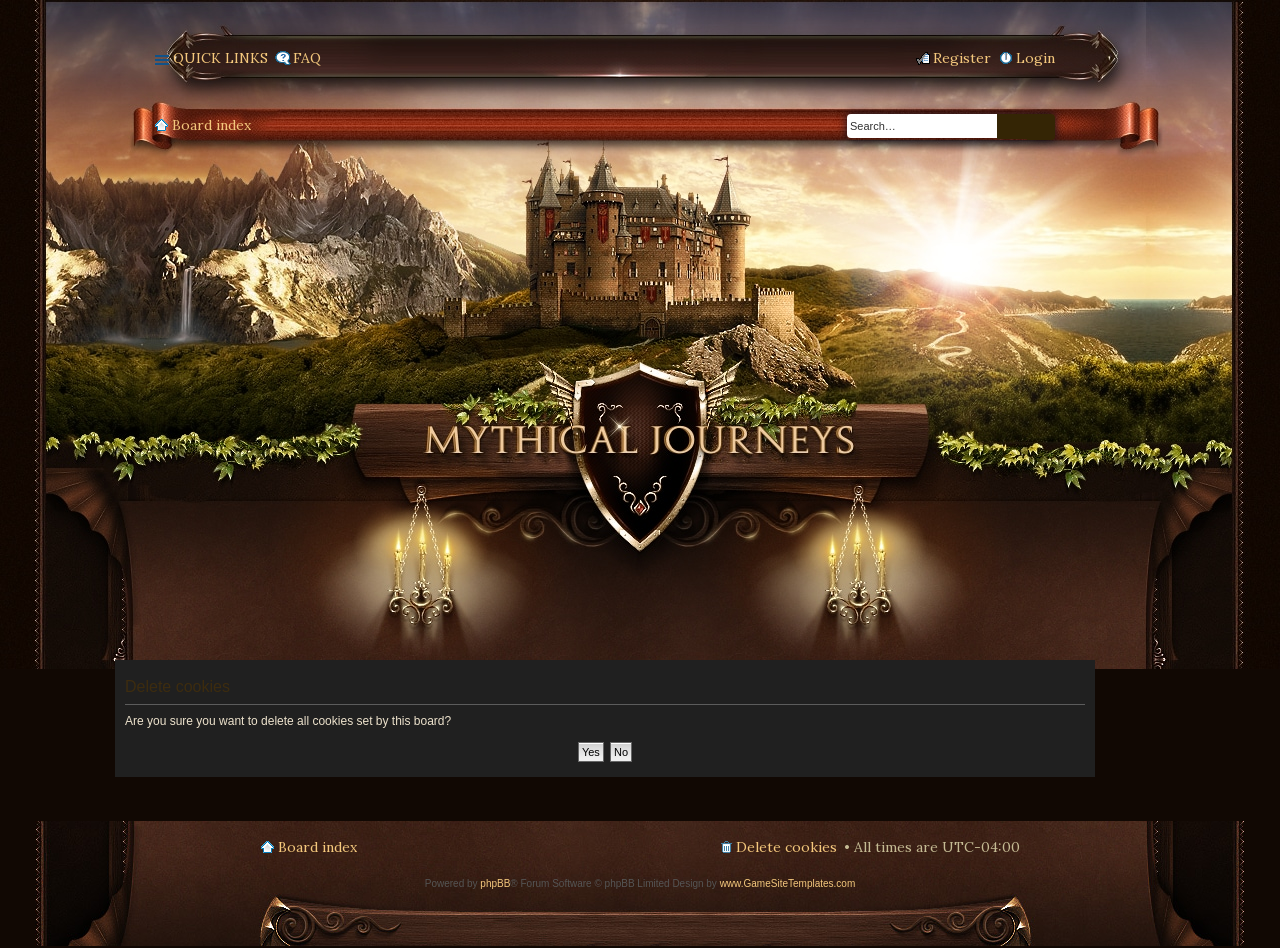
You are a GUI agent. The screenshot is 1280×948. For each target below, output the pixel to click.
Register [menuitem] (962, 58)
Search (1012, 126)
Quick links (220, 58)
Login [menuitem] (1035, 58)
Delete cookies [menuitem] (786, 847)
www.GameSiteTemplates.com (788, 883)
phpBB (495, 883)
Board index (211, 125)
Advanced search (1041, 127)
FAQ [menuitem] (307, 58)
